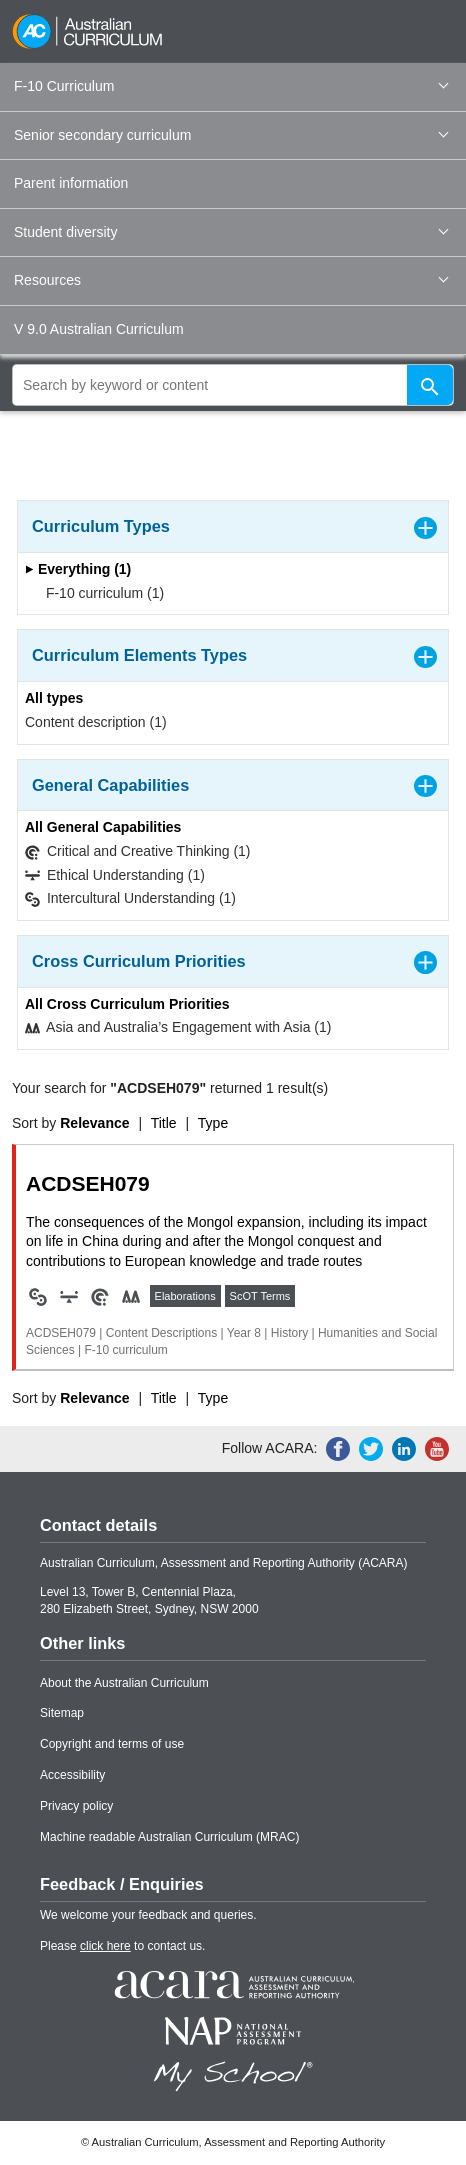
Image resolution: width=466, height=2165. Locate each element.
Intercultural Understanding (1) (130, 898)
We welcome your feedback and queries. (148, 1915)
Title (164, 1123)
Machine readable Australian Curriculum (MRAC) (169, 1837)
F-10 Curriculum (231, 86)
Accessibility (72, 1775)
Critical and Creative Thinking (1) (138, 851)
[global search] (233, 385)
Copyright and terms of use (112, 1744)
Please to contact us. (122, 1946)
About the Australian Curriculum (124, 1683)
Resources (231, 280)
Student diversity (231, 232)
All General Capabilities (103, 827)
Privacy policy (76, 1806)
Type (213, 1123)
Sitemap (62, 1713)
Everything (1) (78, 569)
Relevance (94, 1123)
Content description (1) (96, 722)
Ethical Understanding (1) (115, 875)
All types (54, 698)
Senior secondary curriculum (231, 135)
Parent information (71, 183)
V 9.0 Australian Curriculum (99, 329)
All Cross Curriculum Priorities (127, 1004)
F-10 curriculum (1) (98, 593)
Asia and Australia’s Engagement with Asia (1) (178, 1027)
